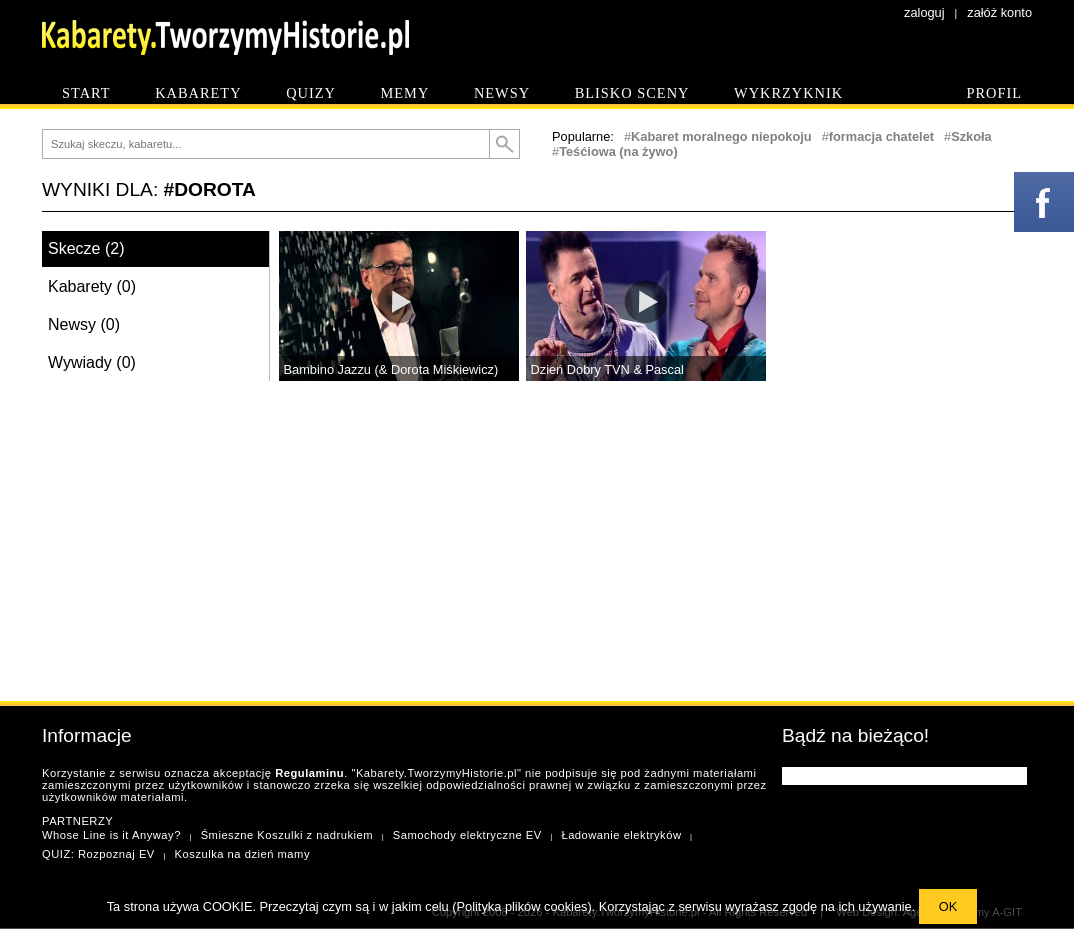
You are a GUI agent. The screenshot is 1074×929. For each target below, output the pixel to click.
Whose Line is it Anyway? (111, 835)
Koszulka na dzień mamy (242, 854)
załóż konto (999, 12)
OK (948, 906)
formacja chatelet (881, 136)
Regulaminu (309, 773)
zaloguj (924, 12)
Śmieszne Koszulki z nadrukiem (287, 835)
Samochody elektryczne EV (467, 835)
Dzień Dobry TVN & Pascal (607, 369)
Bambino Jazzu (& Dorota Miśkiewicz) (391, 369)
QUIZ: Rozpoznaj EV (98, 854)
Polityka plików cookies (522, 906)
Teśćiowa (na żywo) (618, 151)
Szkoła (971, 136)
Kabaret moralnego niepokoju (721, 136)
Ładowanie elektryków (621, 835)
